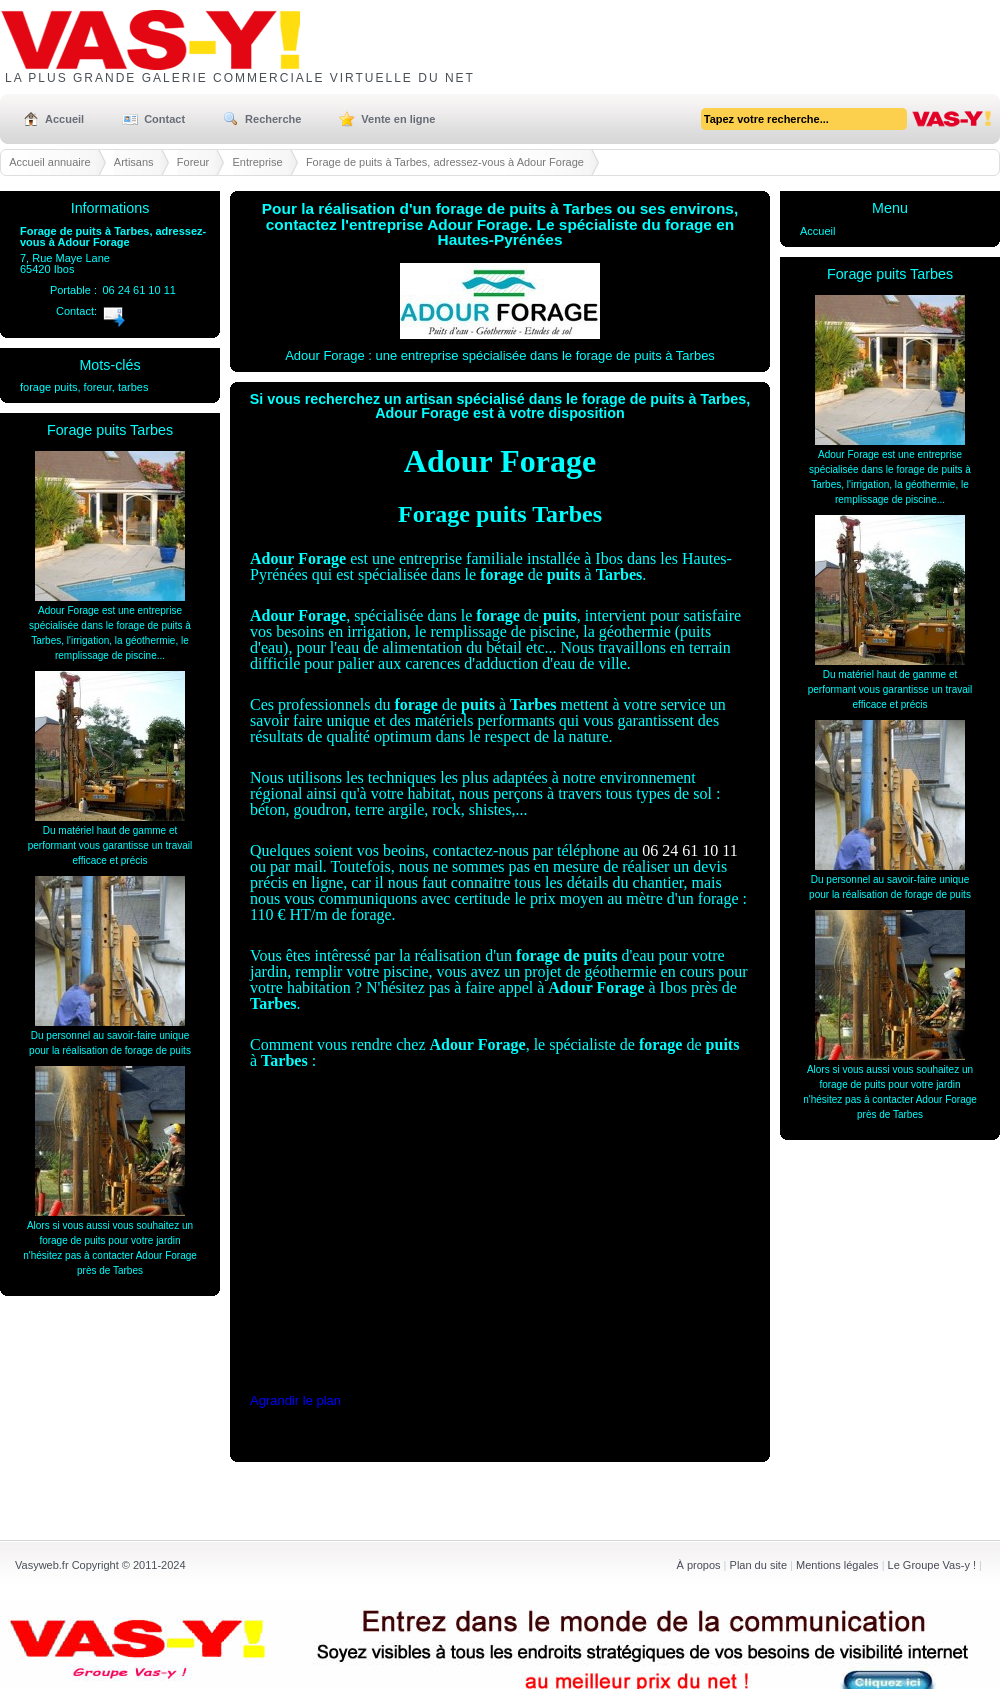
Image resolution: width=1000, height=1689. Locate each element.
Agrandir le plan (295, 1400)
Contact (164, 119)
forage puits (48, 387)
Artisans (134, 162)
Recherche (273, 119)
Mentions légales (837, 1565)
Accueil (64, 119)
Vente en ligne (398, 119)
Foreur (193, 162)
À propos (699, 1565)
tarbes (133, 387)
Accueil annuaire (49, 162)
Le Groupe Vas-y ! (932, 1565)
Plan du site (758, 1565)
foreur (98, 387)
